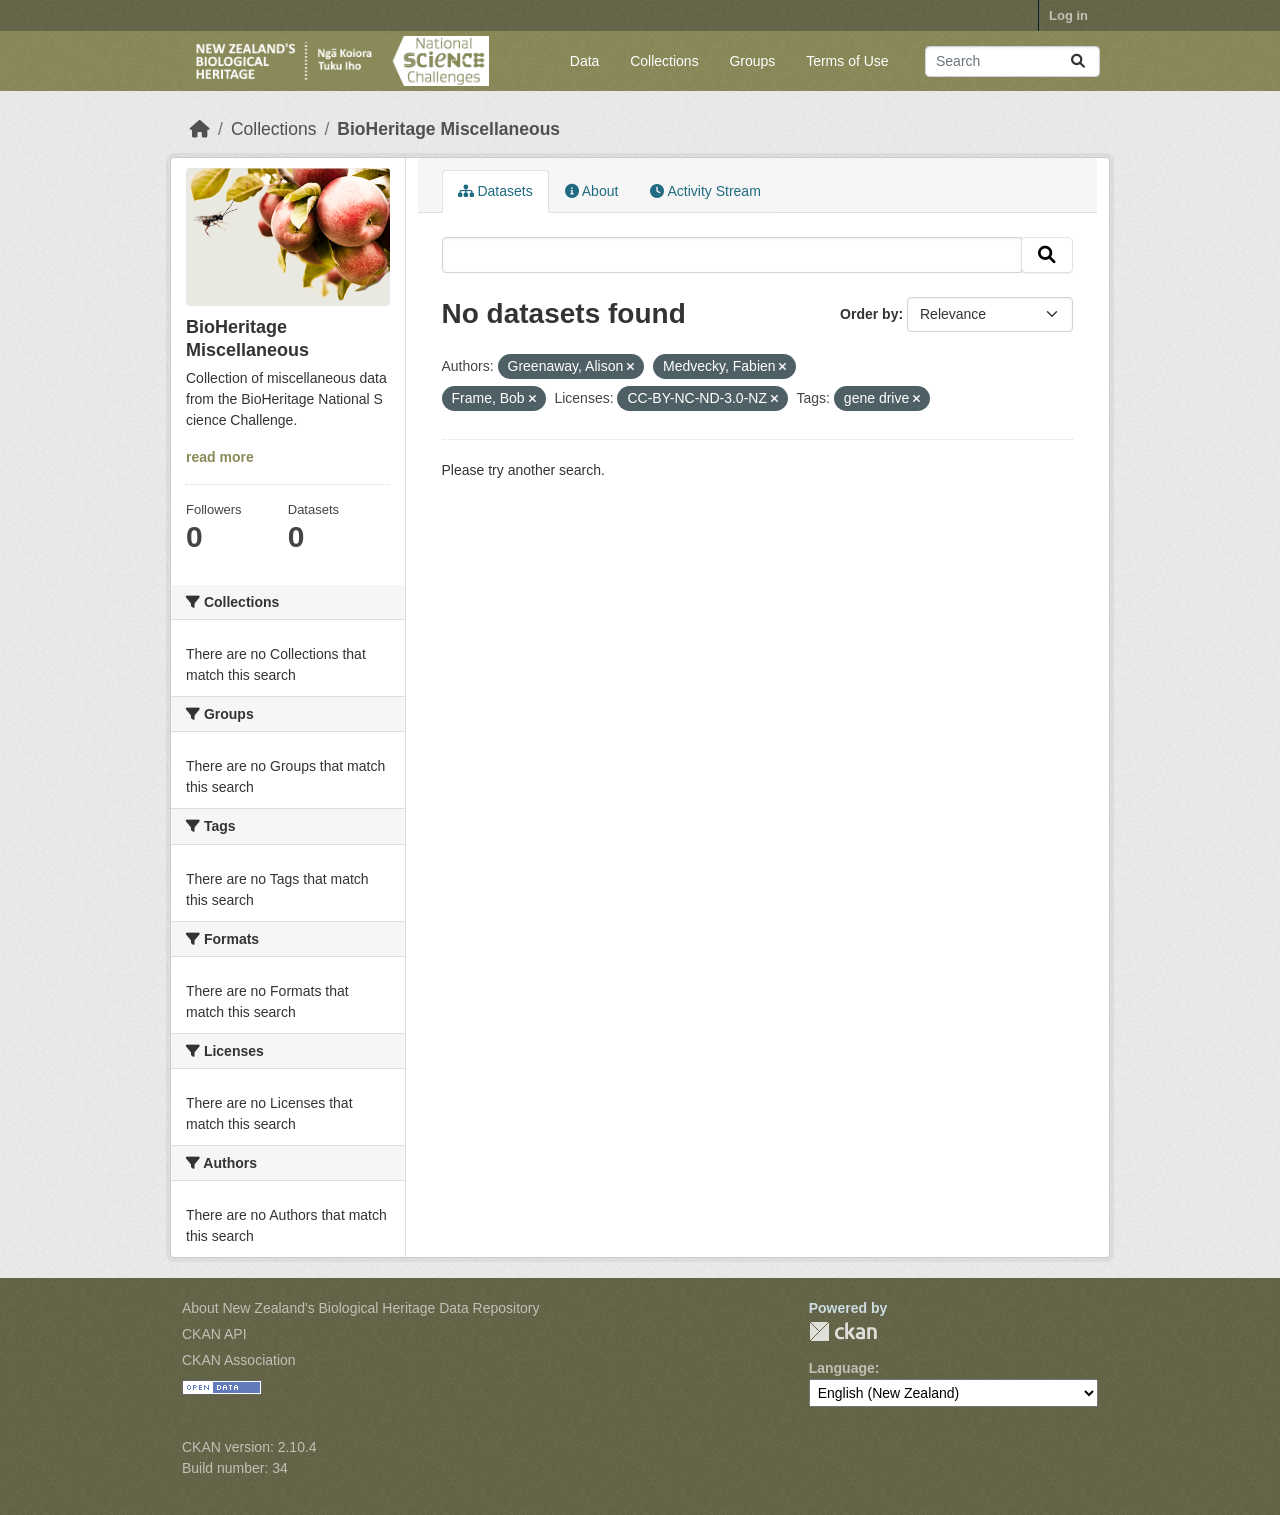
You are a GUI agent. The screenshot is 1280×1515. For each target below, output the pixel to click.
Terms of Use (847, 61)
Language (842, 1368)
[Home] (200, 129)
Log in (1068, 15)
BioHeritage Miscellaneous (448, 129)
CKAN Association (239, 1360)
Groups (752, 61)
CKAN (843, 1331)
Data (585, 61)
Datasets (495, 191)
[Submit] (1078, 61)
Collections (664, 61)
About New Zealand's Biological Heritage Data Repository (361, 1308)
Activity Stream (705, 191)
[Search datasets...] (1012, 61)
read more (220, 457)
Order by (869, 314)
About (592, 191)
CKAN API (214, 1334)
